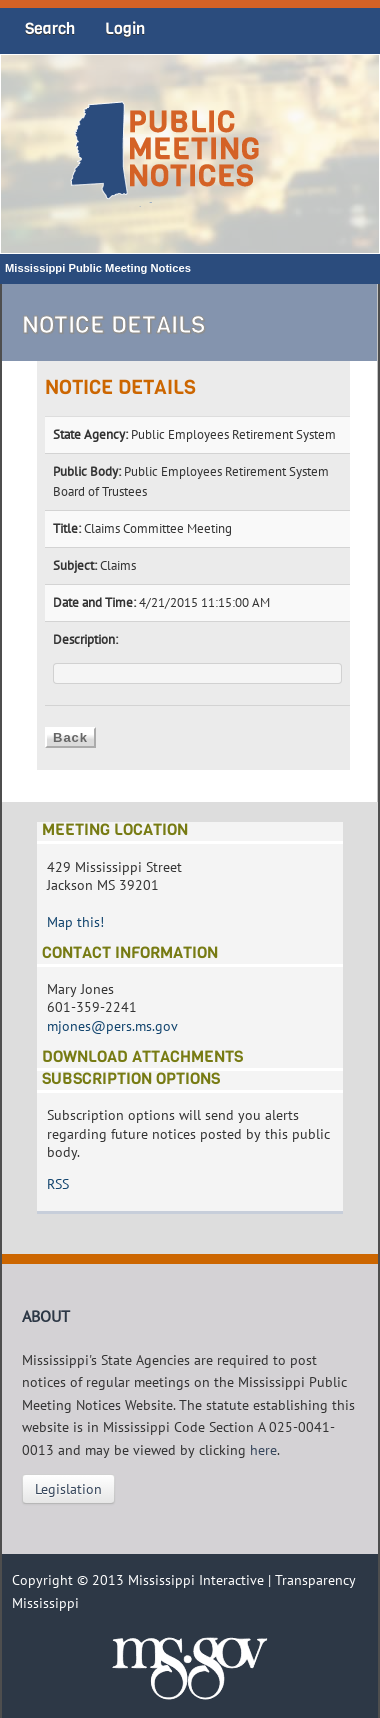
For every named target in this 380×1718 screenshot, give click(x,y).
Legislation (68, 1489)
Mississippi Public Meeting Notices (98, 268)
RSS (58, 1184)
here (263, 1450)
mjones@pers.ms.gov (112, 1026)
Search (50, 28)
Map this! (75, 922)
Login (125, 28)
